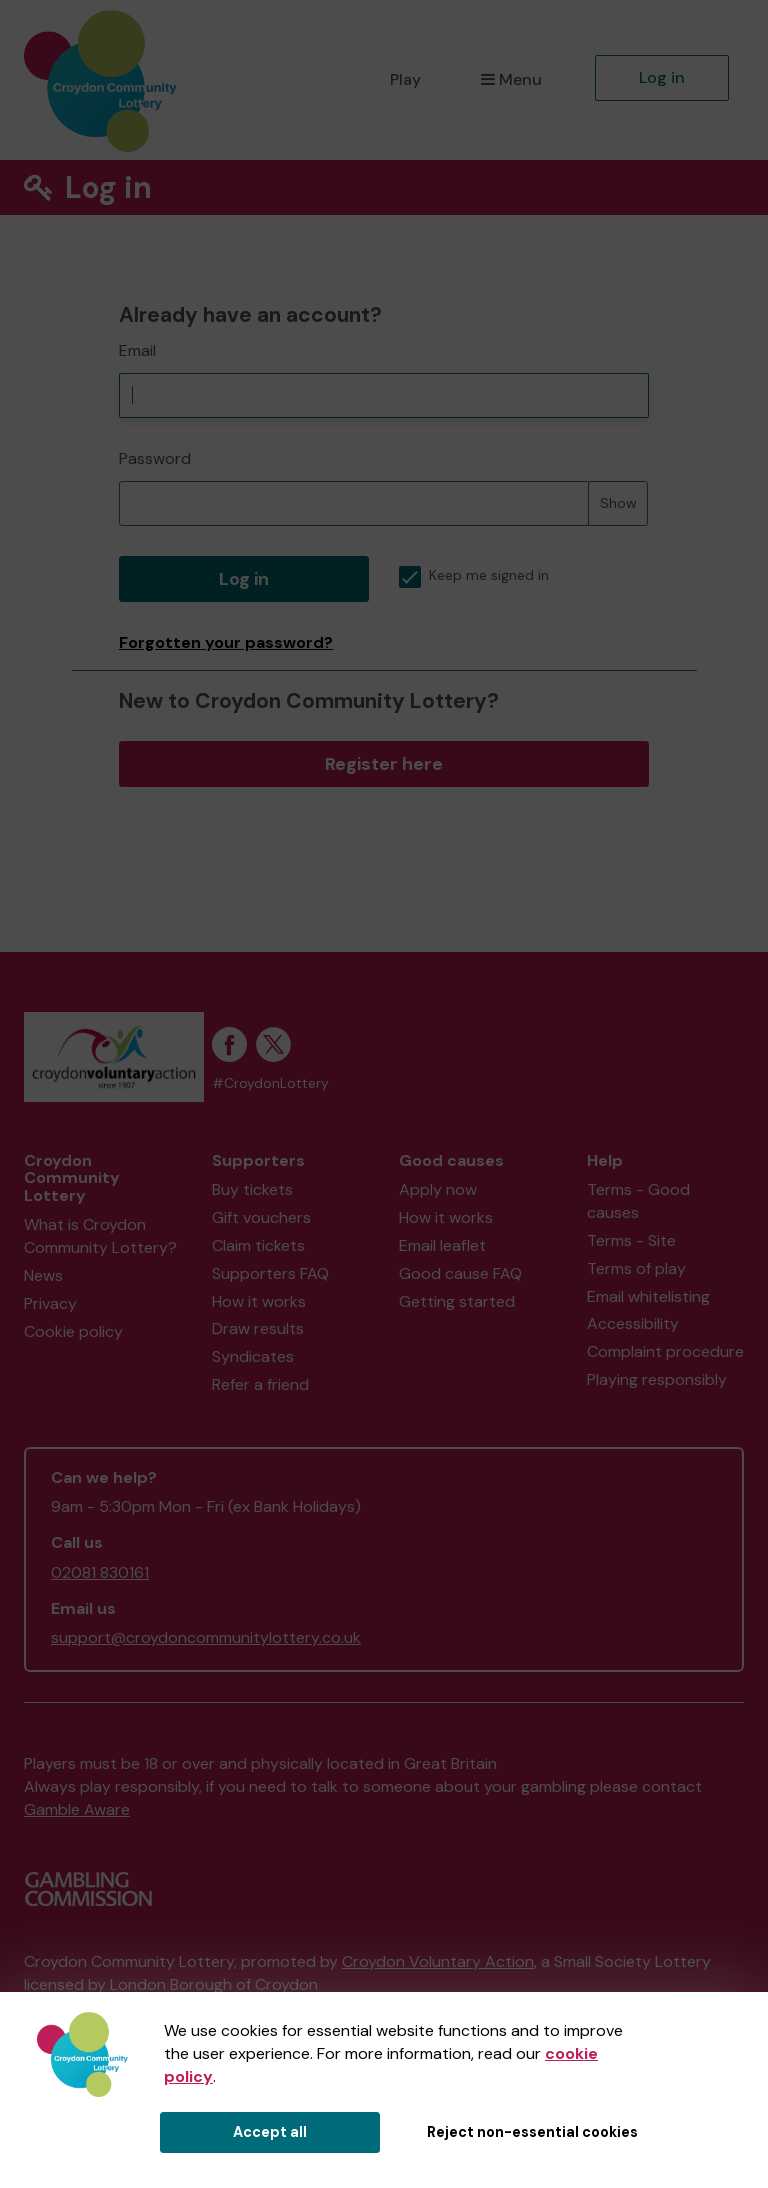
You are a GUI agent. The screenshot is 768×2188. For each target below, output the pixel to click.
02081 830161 (100, 1572)
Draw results (258, 1328)
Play (405, 79)
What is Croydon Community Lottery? (100, 1236)
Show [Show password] (618, 503)
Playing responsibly (657, 1379)
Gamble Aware (77, 1809)
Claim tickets (258, 1245)
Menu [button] (511, 79)
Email (137, 350)
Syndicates (253, 1356)
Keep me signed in (474, 575)
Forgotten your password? (226, 642)
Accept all (270, 2132)
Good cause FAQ (460, 1273)
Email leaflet (442, 1245)
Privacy (50, 1303)
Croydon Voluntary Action (438, 1961)
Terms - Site (631, 1240)
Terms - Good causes (638, 1201)
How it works (259, 1301)
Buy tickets (252, 1189)
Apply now (438, 1189)
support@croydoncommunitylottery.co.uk (206, 1637)
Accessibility (633, 1323)
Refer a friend (260, 1384)
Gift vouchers (261, 1217)
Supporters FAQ (270, 1273)
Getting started (457, 1301)
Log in (662, 77)
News (43, 1275)
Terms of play (636, 1268)
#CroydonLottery (270, 1083)
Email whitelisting (648, 1296)
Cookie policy (73, 1331)
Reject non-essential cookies (532, 2132)
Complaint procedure (665, 1351)
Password (155, 458)
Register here (384, 764)
